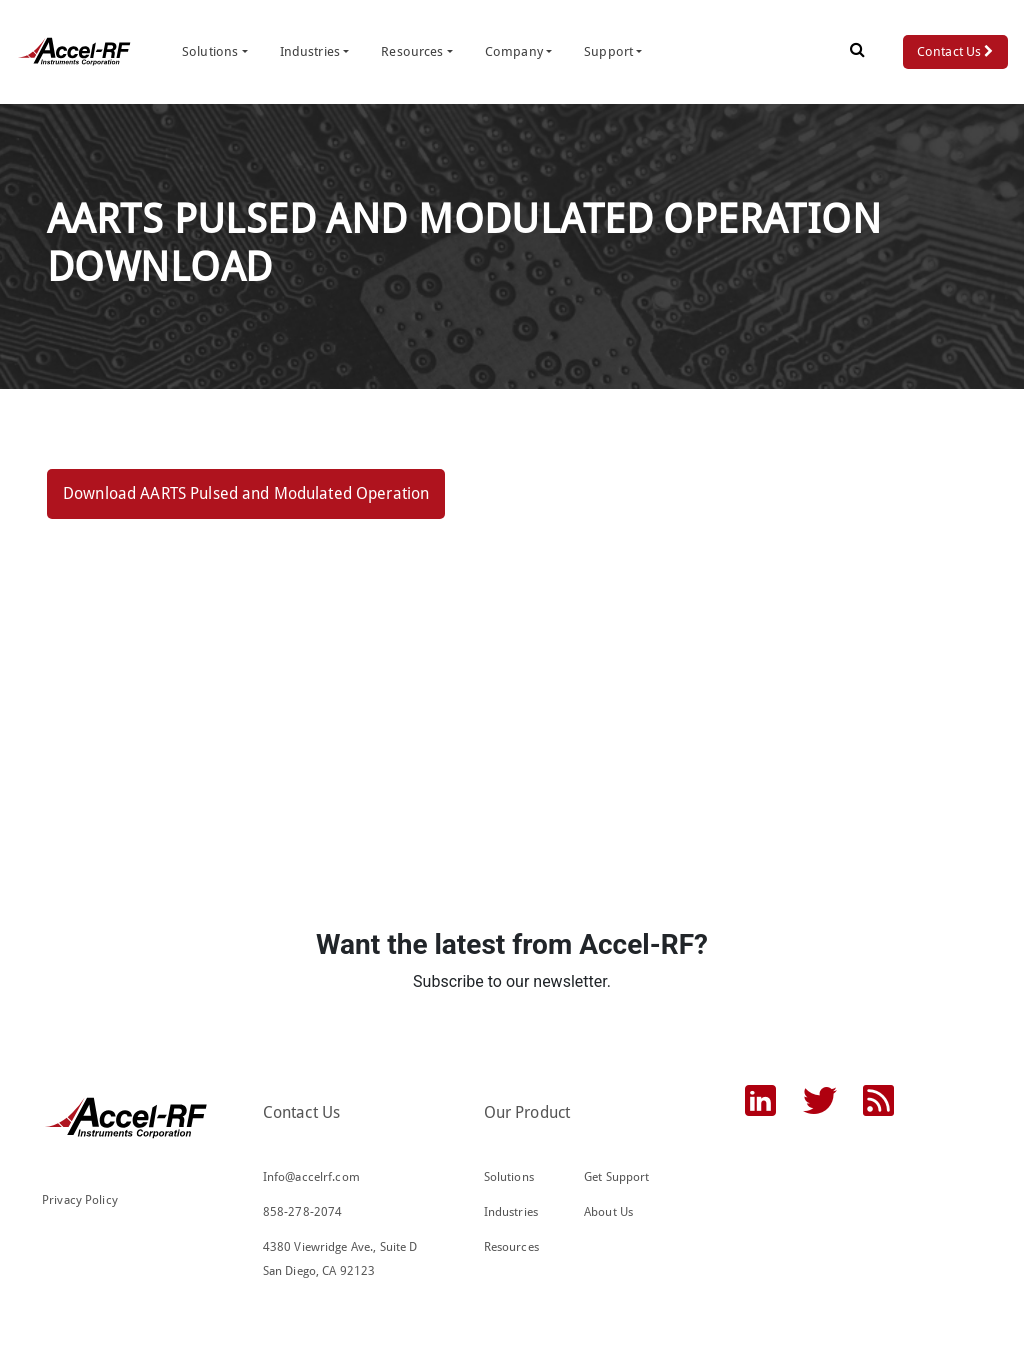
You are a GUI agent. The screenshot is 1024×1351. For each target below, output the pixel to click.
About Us (608, 1212)
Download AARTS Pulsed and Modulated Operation (246, 493)
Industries (310, 51)
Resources (412, 51)
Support (608, 51)
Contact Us (955, 51)
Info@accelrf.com (311, 1177)
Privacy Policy (80, 1200)
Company (514, 51)
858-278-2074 (303, 1212)
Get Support (616, 1177)
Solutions (210, 51)
